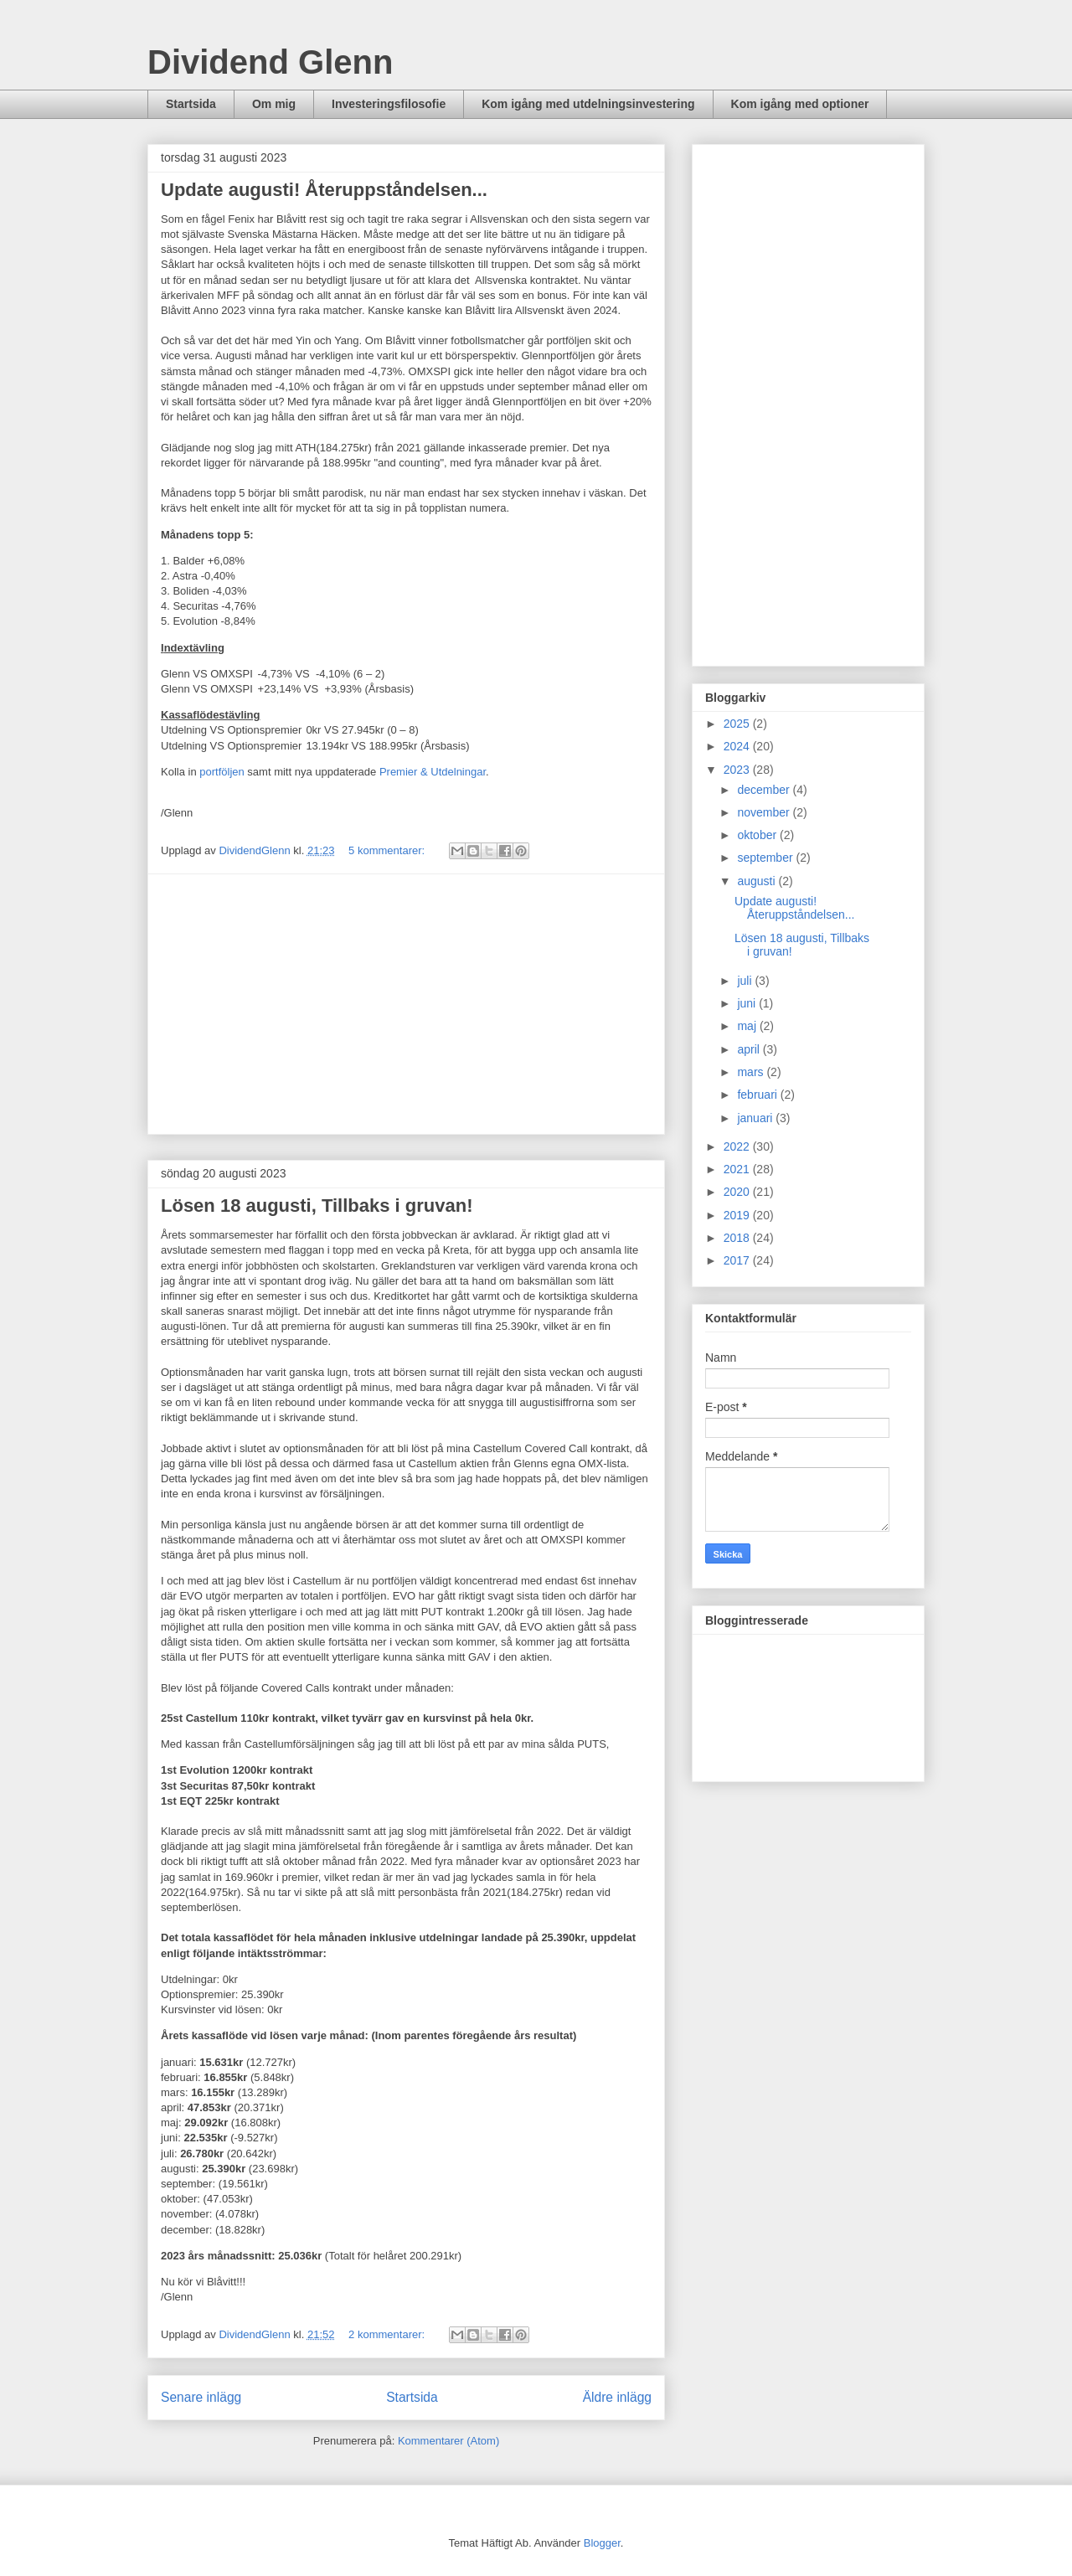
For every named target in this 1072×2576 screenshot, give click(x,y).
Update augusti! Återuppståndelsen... (324, 189)
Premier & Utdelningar (432, 771)
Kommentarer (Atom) (448, 2440)
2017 (738, 1260)
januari (756, 1118)
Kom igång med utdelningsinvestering (588, 104)
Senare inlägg (201, 2397)
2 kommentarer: (388, 2334)
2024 (738, 746)
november (764, 812)
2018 (738, 1237)
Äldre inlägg (617, 2397)
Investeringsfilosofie (389, 104)
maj (748, 1026)
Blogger (602, 2543)
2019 (738, 1215)
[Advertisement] (406, 1004)
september (766, 857)
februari (758, 1094)
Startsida (191, 104)
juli (746, 980)
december (764, 789)
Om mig (274, 104)
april (749, 1049)
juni (748, 1003)
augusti (757, 881)
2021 (738, 1169)
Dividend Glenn (270, 62)
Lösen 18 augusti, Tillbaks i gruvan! (316, 1205)
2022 (738, 1146)
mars (751, 1072)
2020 (738, 1191)
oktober (758, 835)
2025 (738, 723)
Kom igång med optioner (800, 104)
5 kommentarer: (388, 850)
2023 (738, 769)
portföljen (221, 771)
